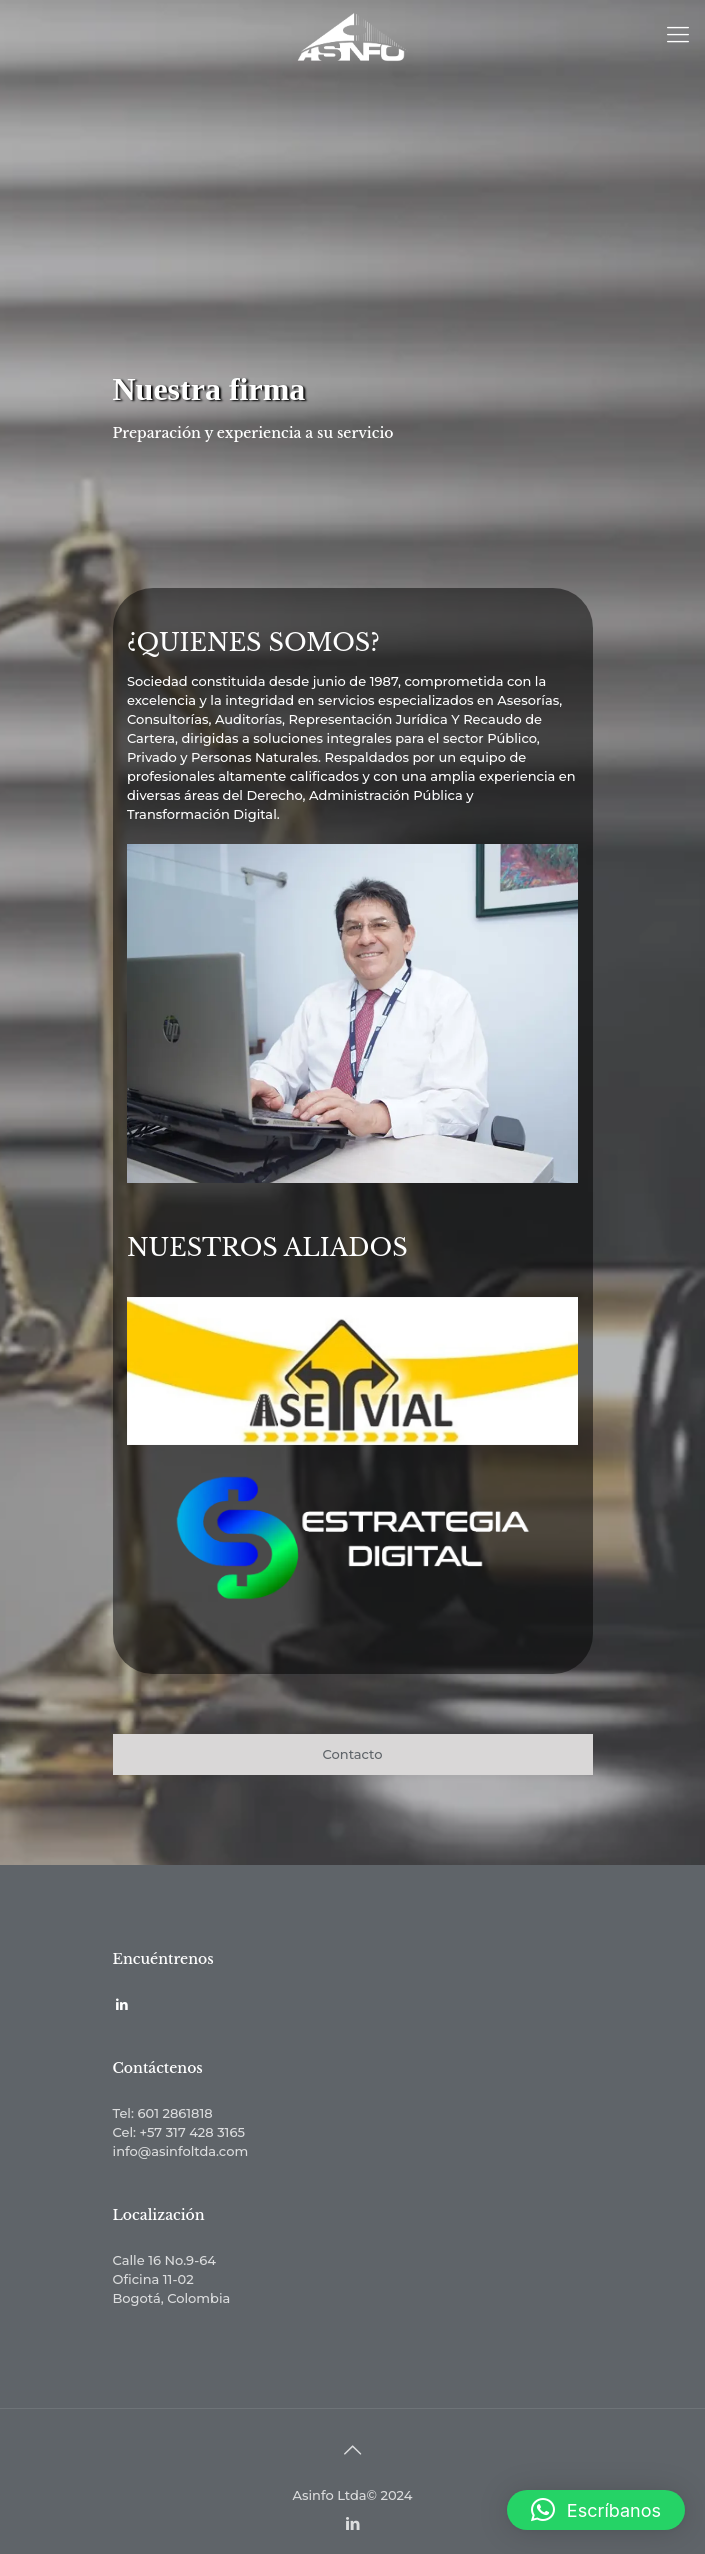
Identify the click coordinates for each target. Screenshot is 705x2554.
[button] (596, 2510)
